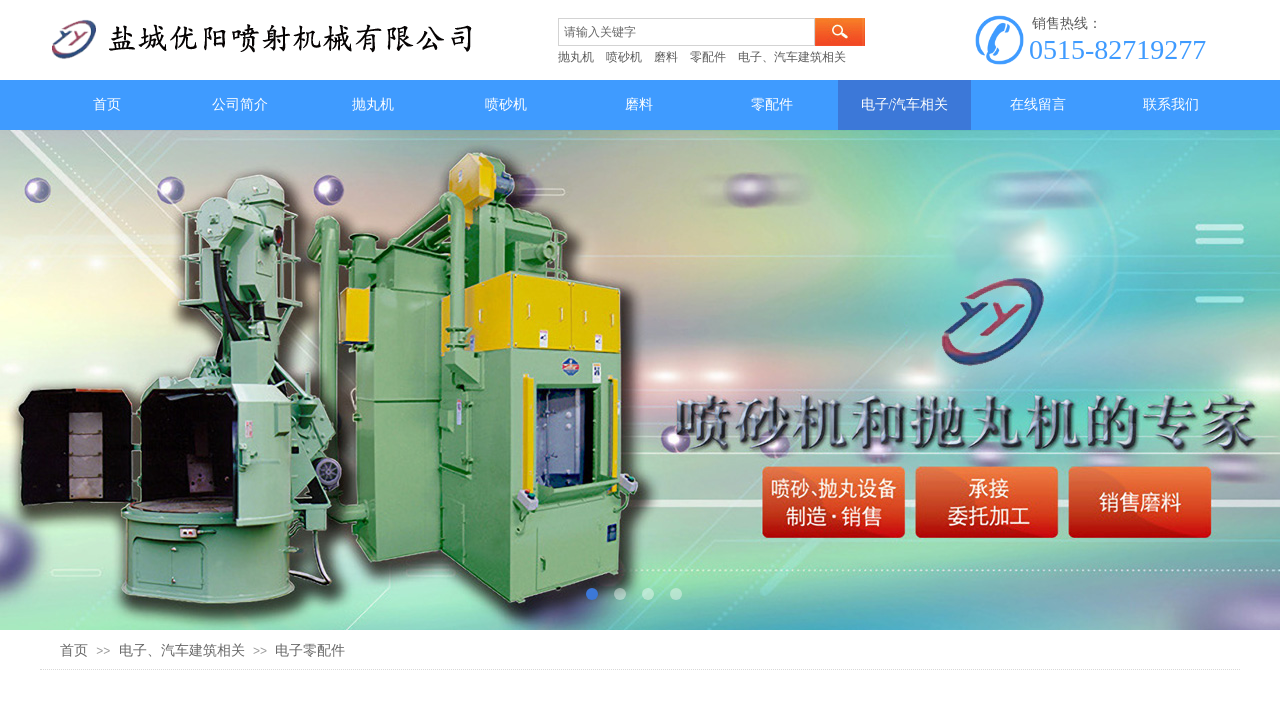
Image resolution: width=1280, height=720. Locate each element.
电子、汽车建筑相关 (182, 650)
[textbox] (686, 32)
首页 (74, 650)
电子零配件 (310, 650)
